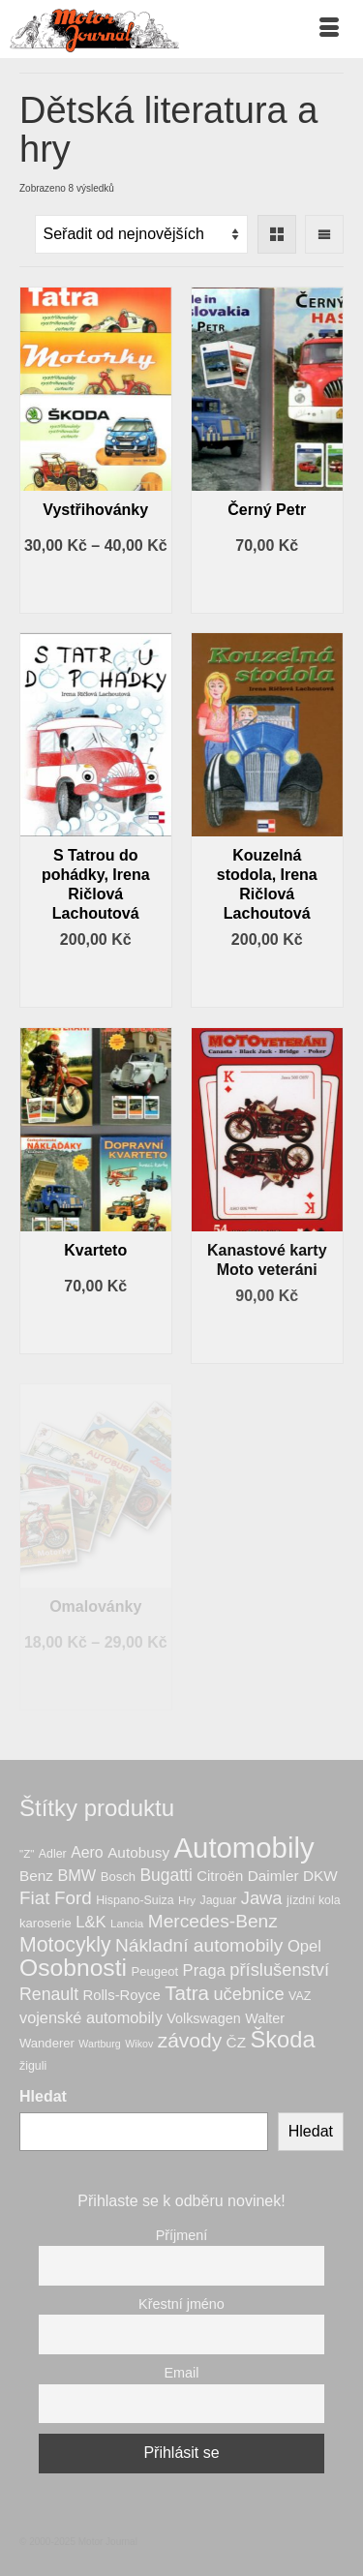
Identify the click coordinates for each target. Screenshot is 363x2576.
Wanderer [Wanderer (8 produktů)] (47, 2043)
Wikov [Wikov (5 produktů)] (139, 2043)
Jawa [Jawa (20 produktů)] (262, 1898)
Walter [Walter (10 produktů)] (265, 2018)
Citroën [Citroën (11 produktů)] (220, 1876)
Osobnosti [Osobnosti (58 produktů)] (73, 1968)
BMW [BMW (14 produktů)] (76, 1875)
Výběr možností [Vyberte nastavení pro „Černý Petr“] (267, 587)
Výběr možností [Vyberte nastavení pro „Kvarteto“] (95, 1328)
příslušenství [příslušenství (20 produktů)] (279, 1969)
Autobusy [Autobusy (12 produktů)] (138, 1852)
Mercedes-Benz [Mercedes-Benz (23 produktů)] (213, 1921)
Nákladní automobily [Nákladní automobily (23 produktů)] (199, 1945)
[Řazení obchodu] (141, 234)
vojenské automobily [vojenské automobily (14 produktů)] (91, 2017)
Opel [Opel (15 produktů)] (304, 1946)
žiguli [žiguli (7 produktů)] (32, 2066)
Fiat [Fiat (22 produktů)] (34, 1898)
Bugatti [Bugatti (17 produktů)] (165, 1875)
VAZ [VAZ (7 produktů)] (299, 1996)
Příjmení (182, 2235)
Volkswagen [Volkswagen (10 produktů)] (203, 2018)
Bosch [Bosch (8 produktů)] (118, 1876)
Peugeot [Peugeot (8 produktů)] (154, 1971)
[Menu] (329, 29)
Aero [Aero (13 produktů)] (87, 1852)
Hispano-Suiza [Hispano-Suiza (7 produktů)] (134, 1900)
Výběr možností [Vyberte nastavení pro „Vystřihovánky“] (95, 587)
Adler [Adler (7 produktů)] (53, 1854)
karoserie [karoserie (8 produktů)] (45, 1923)
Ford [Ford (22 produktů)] (73, 1898)
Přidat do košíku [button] (95, 981)
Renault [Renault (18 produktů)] (48, 1994)
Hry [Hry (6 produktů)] (187, 1900)
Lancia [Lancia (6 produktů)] (126, 1923)
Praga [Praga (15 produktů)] (204, 1970)
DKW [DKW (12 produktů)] (320, 1875)
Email (182, 2372)
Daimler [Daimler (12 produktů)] (273, 1875)
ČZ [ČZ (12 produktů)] (236, 2042)
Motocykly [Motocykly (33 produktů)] (65, 1944)
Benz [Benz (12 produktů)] (36, 1875)
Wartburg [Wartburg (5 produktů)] (99, 2043)
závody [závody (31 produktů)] (190, 2040)
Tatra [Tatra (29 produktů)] (187, 1993)
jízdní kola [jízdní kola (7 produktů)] (314, 1900)
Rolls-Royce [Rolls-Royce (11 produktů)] (122, 1995)
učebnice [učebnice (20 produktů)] (248, 1994)
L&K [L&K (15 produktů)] (91, 1922)
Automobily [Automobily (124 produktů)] (244, 1848)
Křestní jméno (181, 2304)
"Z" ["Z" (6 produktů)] (26, 1853)
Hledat (43, 2096)
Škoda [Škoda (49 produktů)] (282, 2039)
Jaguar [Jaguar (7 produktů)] (218, 1900)
